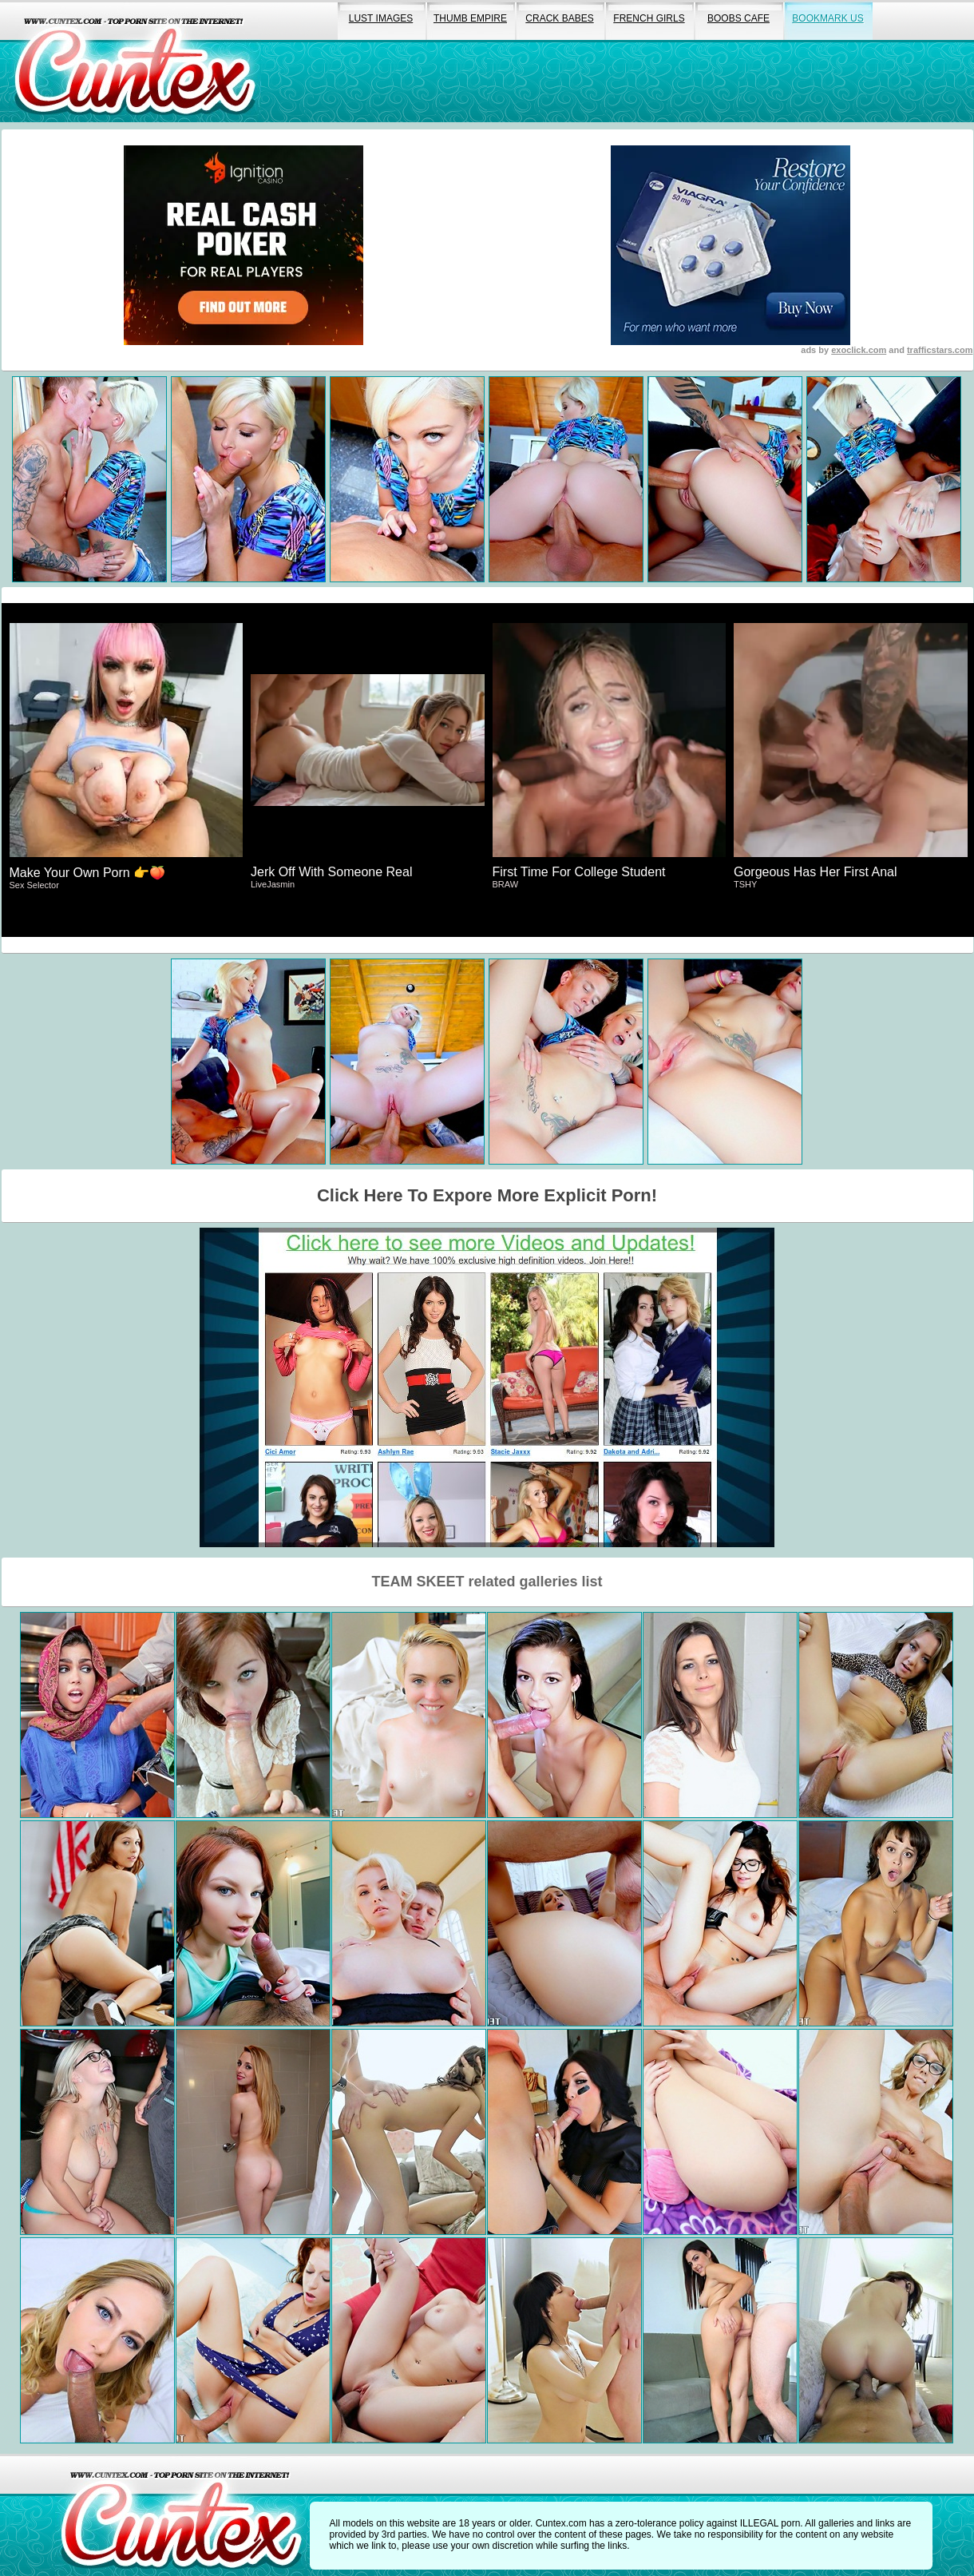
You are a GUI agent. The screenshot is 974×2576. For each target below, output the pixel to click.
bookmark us (827, 18)
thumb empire (470, 18)
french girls (648, 18)
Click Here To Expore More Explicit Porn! (487, 1195)
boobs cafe (738, 18)
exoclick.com (858, 350)
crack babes (559, 18)
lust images (381, 18)
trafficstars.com (940, 350)
